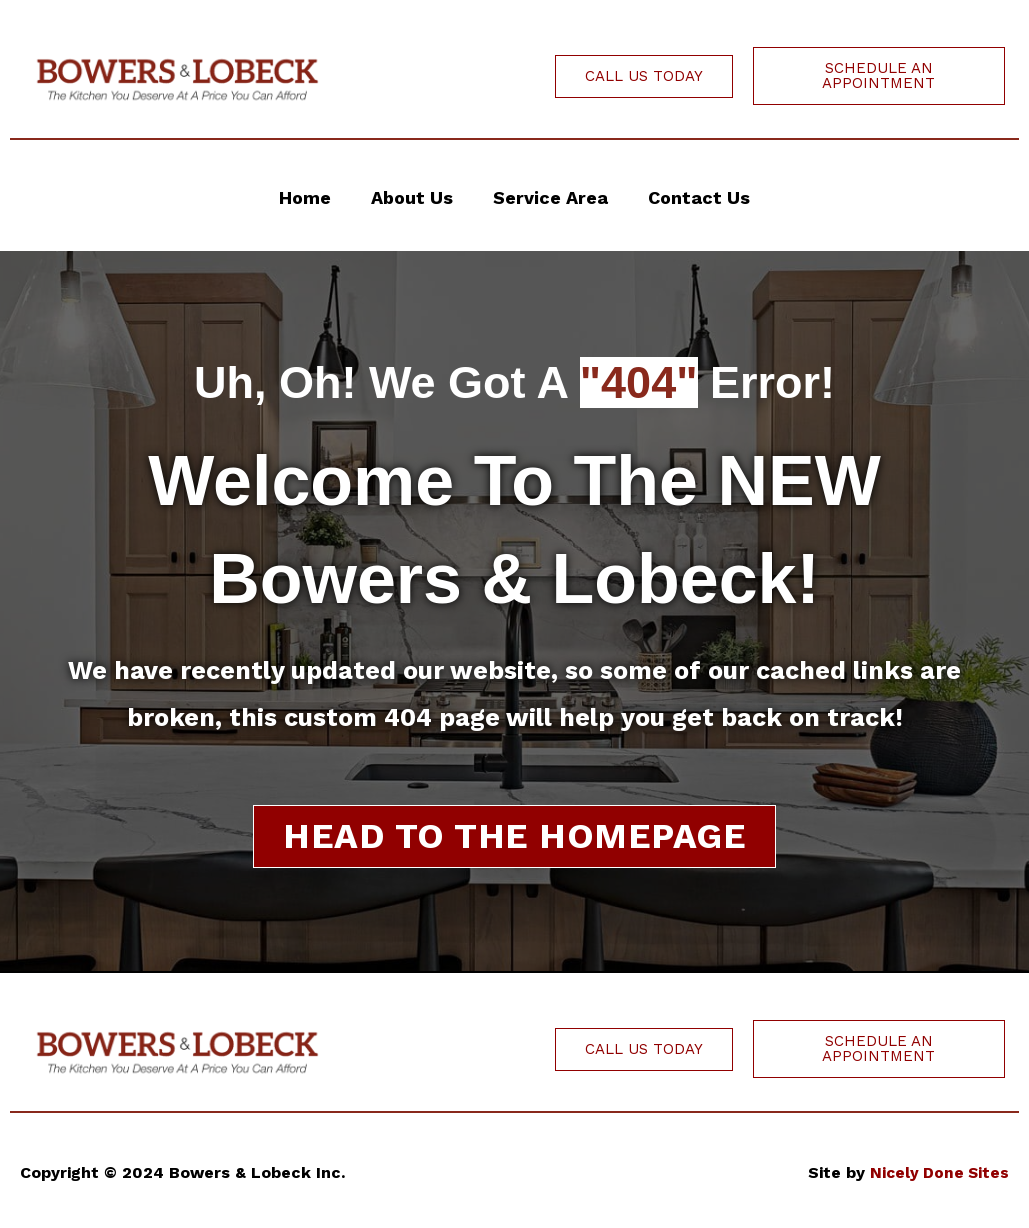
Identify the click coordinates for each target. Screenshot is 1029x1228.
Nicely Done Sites (937, 1172)
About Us (412, 197)
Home (305, 197)
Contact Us (699, 197)
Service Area (550, 197)
